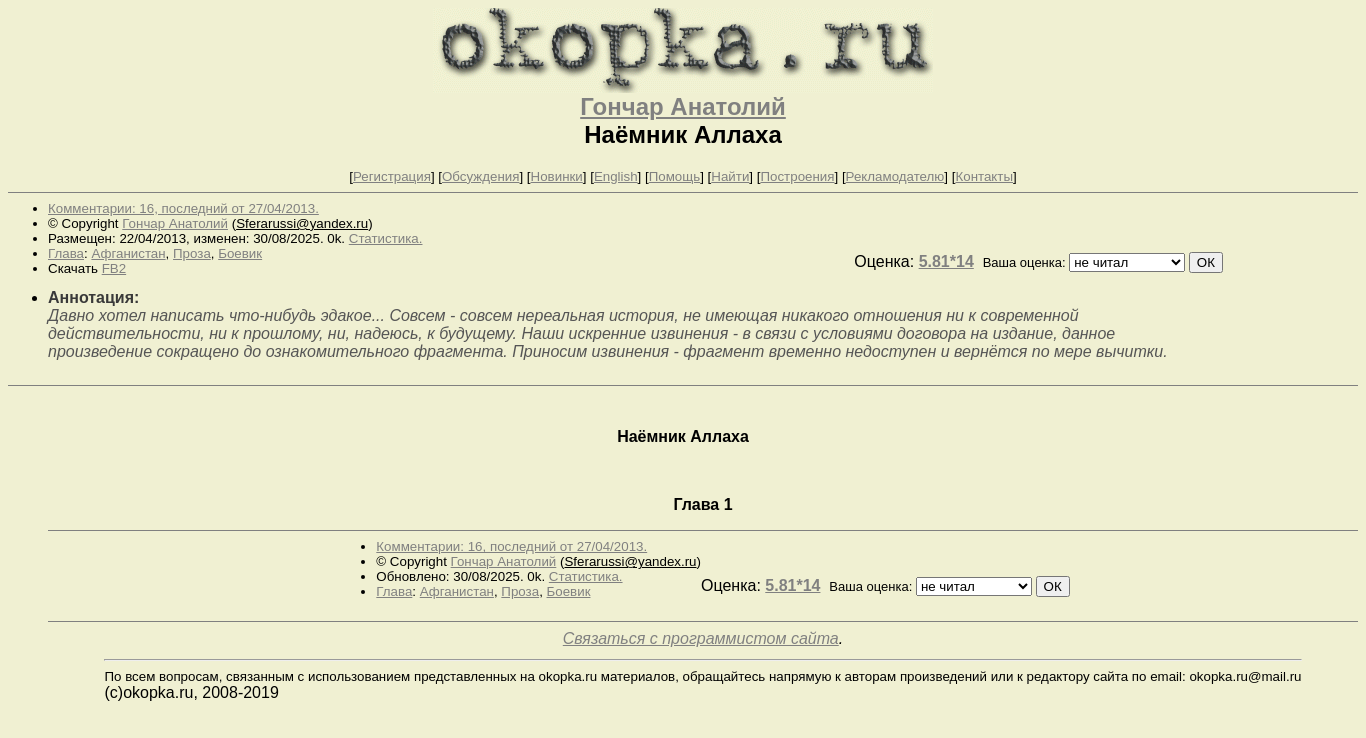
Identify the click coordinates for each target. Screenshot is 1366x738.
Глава (66, 253)
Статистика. (386, 238)
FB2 (114, 268)
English (616, 176)
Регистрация (392, 176)
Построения (797, 176)
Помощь (674, 176)
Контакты (984, 176)
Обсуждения (480, 176)
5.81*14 (946, 261)
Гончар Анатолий (683, 106)
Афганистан (128, 253)
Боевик (240, 253)
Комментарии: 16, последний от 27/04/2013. (183, 208)
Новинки (557, 176)
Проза (192, 253)
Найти (730, 176)
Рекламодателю (895, 176)
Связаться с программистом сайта (701, 638)
